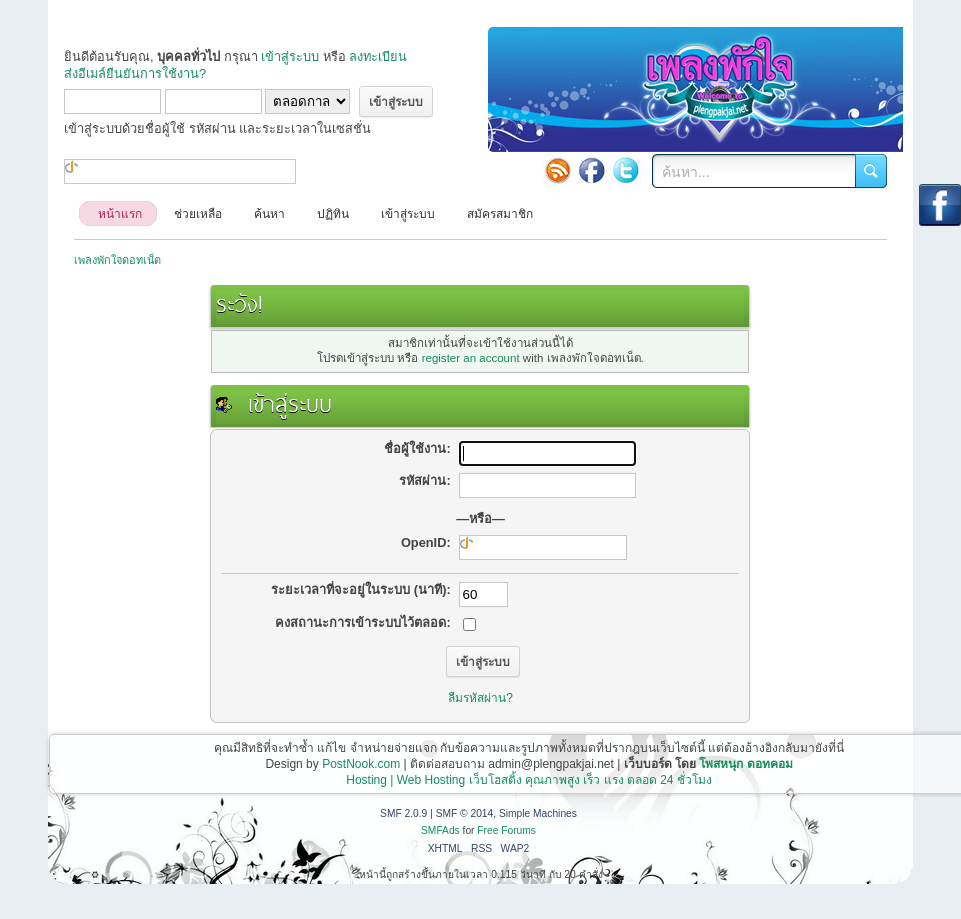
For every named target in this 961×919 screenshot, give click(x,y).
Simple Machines (538, 813)
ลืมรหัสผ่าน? (480, 698)
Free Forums (506, 830)
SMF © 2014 (465, 813)
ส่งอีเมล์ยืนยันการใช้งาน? (135, 73)
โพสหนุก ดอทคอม (745, 764)
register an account (471, 358)
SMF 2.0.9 (403, 813)
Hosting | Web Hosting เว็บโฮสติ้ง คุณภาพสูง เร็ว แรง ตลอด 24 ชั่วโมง (529, 780)
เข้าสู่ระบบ (290, 56)
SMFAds (440, 830)
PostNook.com (361, 764)
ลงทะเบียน (378, 56)
